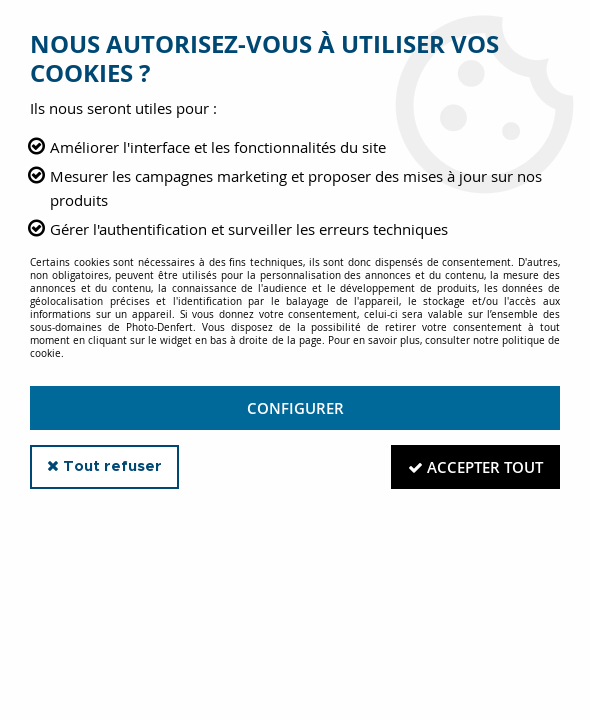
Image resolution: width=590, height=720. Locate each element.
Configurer (295, 408)
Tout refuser (104, 466)
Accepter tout (475, 467)
